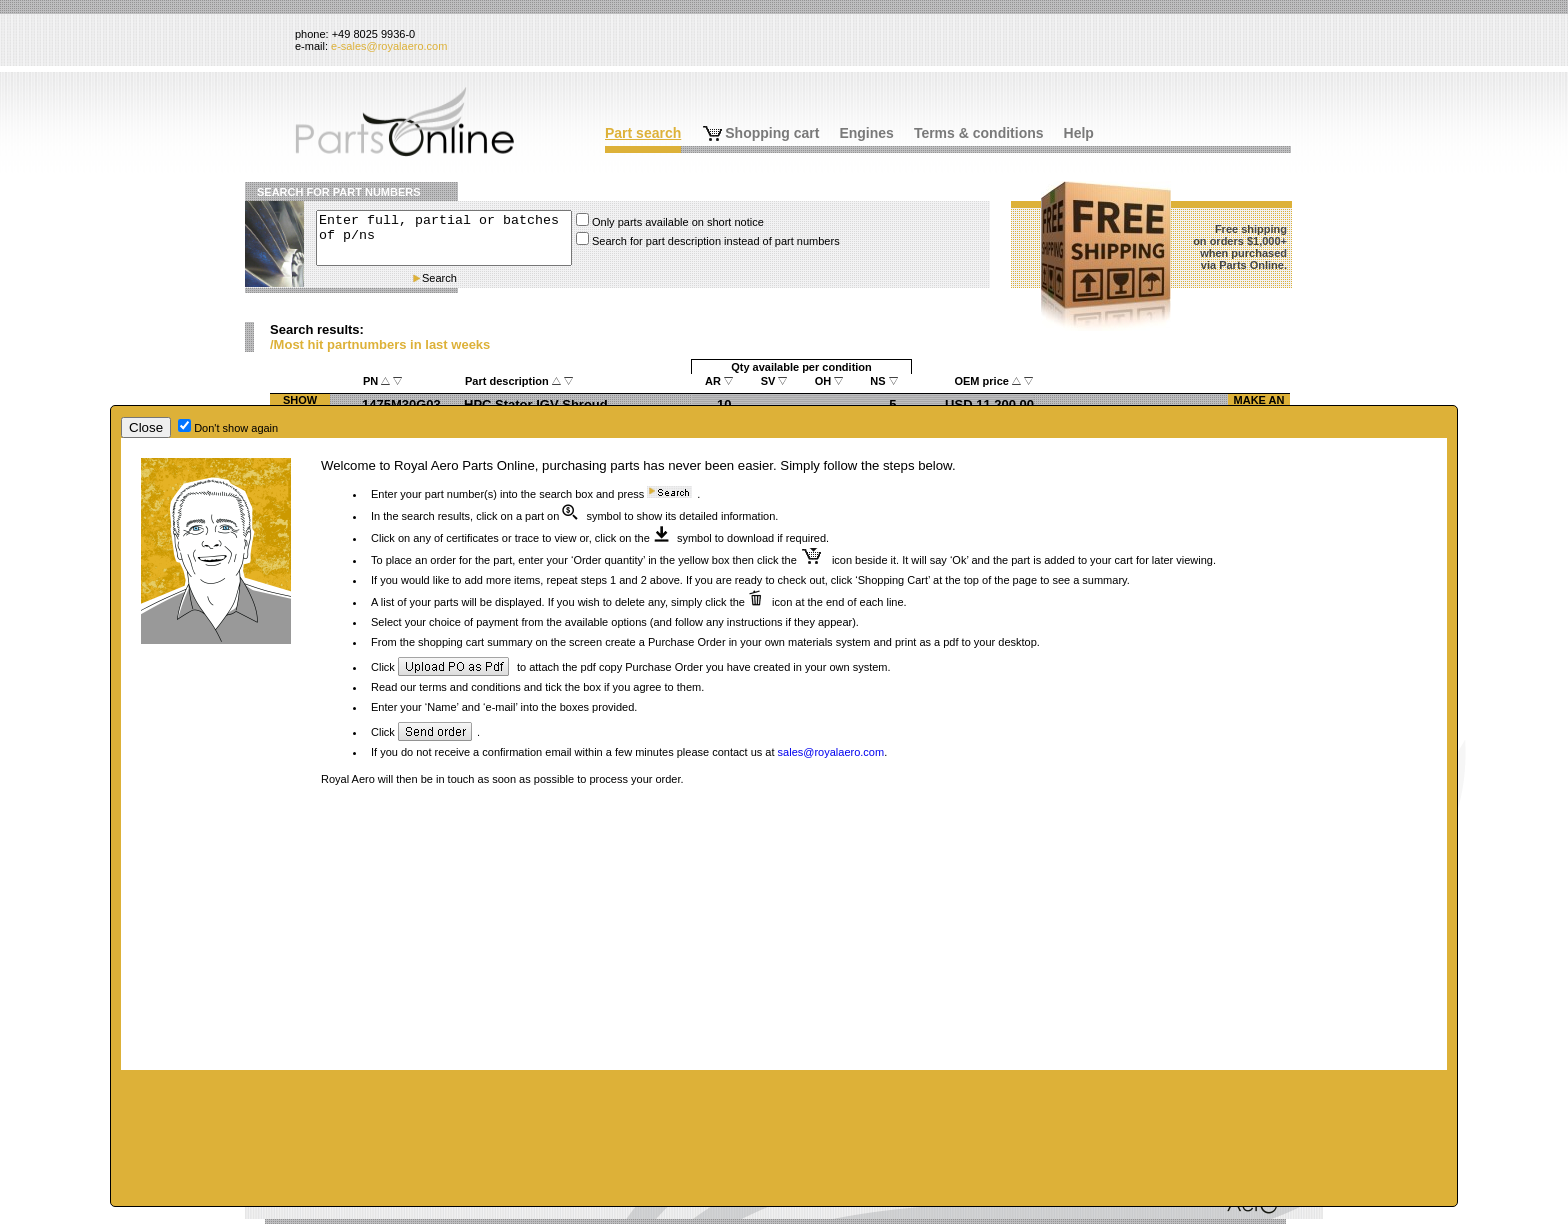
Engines (866, 133)
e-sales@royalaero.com (389, 46)
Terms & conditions (979, 133)
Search (439, 278)
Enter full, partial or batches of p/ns (444, 238)
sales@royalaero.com (831, 752)
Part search (643, 133)
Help (1079, 133)
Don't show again (236, 428)
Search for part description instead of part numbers (716, 241)
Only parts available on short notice (678, 222)
